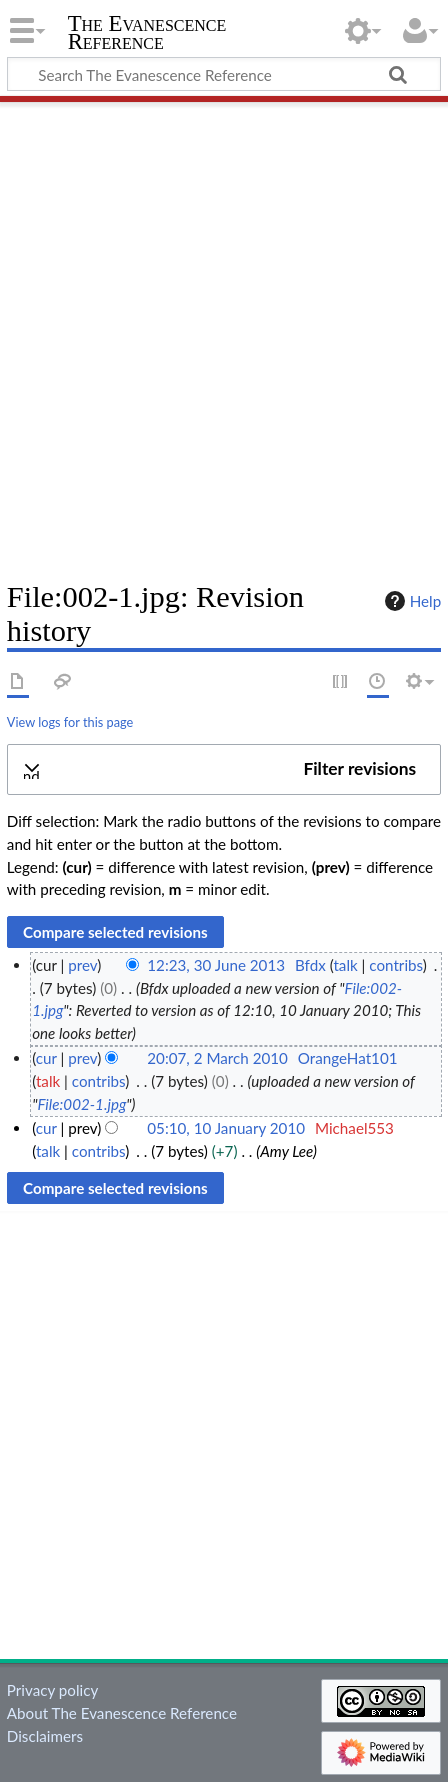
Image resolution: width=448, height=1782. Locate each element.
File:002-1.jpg (81, 1104)
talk (345, 965)
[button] (224, 769)
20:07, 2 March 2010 (217, 1058)
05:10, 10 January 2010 (226, 1128)
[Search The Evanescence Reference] (224, 74)
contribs (395, 965)
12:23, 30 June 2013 (216, 965)
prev (82, 965)
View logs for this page (70, 722)
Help (410, 601)
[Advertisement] (224, 334)
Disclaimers (45, 1736)
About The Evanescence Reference (122, 1713)
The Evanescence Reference (147, 34)
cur (46, 1058)
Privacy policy (52, 1690)
